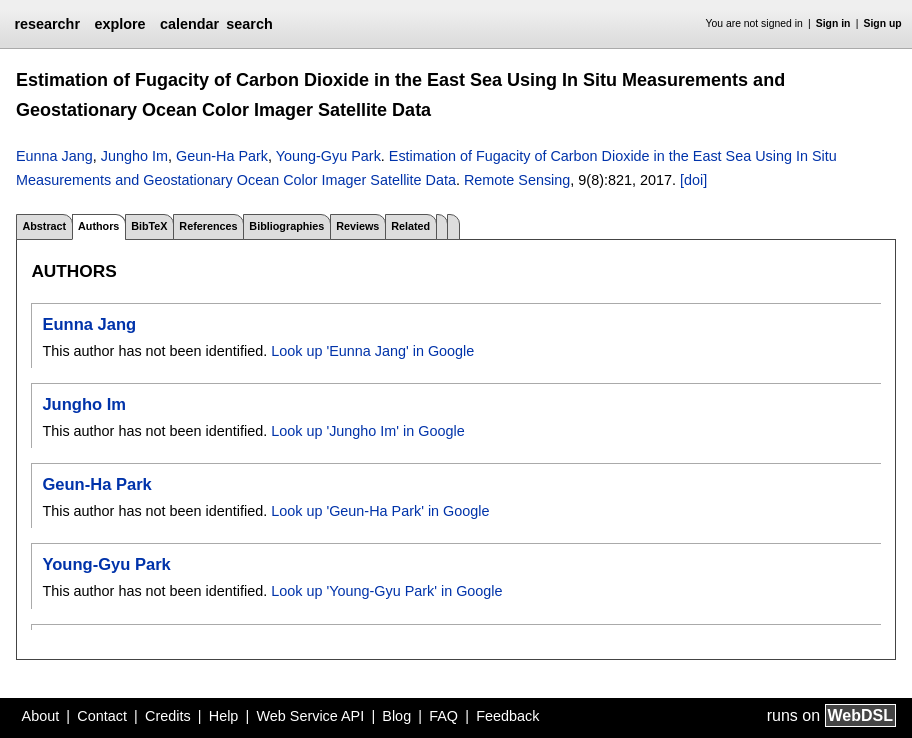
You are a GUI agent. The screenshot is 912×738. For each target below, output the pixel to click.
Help (224, 716)
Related (410, 226)
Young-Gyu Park (328, 156)
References (208, 226)
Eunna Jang (54, 156)
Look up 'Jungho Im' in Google (368, 431)
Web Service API (310, 716)
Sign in (833, 23)
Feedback (507, 716)
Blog (396, 716)
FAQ (443, 716)
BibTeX (149, 226)
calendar (189, 24)
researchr (47, 24)
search (249, 24)
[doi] (693, 180)
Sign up (883, 23)
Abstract (44, 226)
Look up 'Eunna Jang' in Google (372, 351)
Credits (168, 716)
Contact (102, 716)
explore (119, 24)
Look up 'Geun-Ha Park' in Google (380, 511)
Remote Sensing (517, 180)
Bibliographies (286, 226)
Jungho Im (134, 156)
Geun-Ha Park (222, 156)
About (41, 716)
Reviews (357, 226)
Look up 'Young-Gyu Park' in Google (386, 591)
